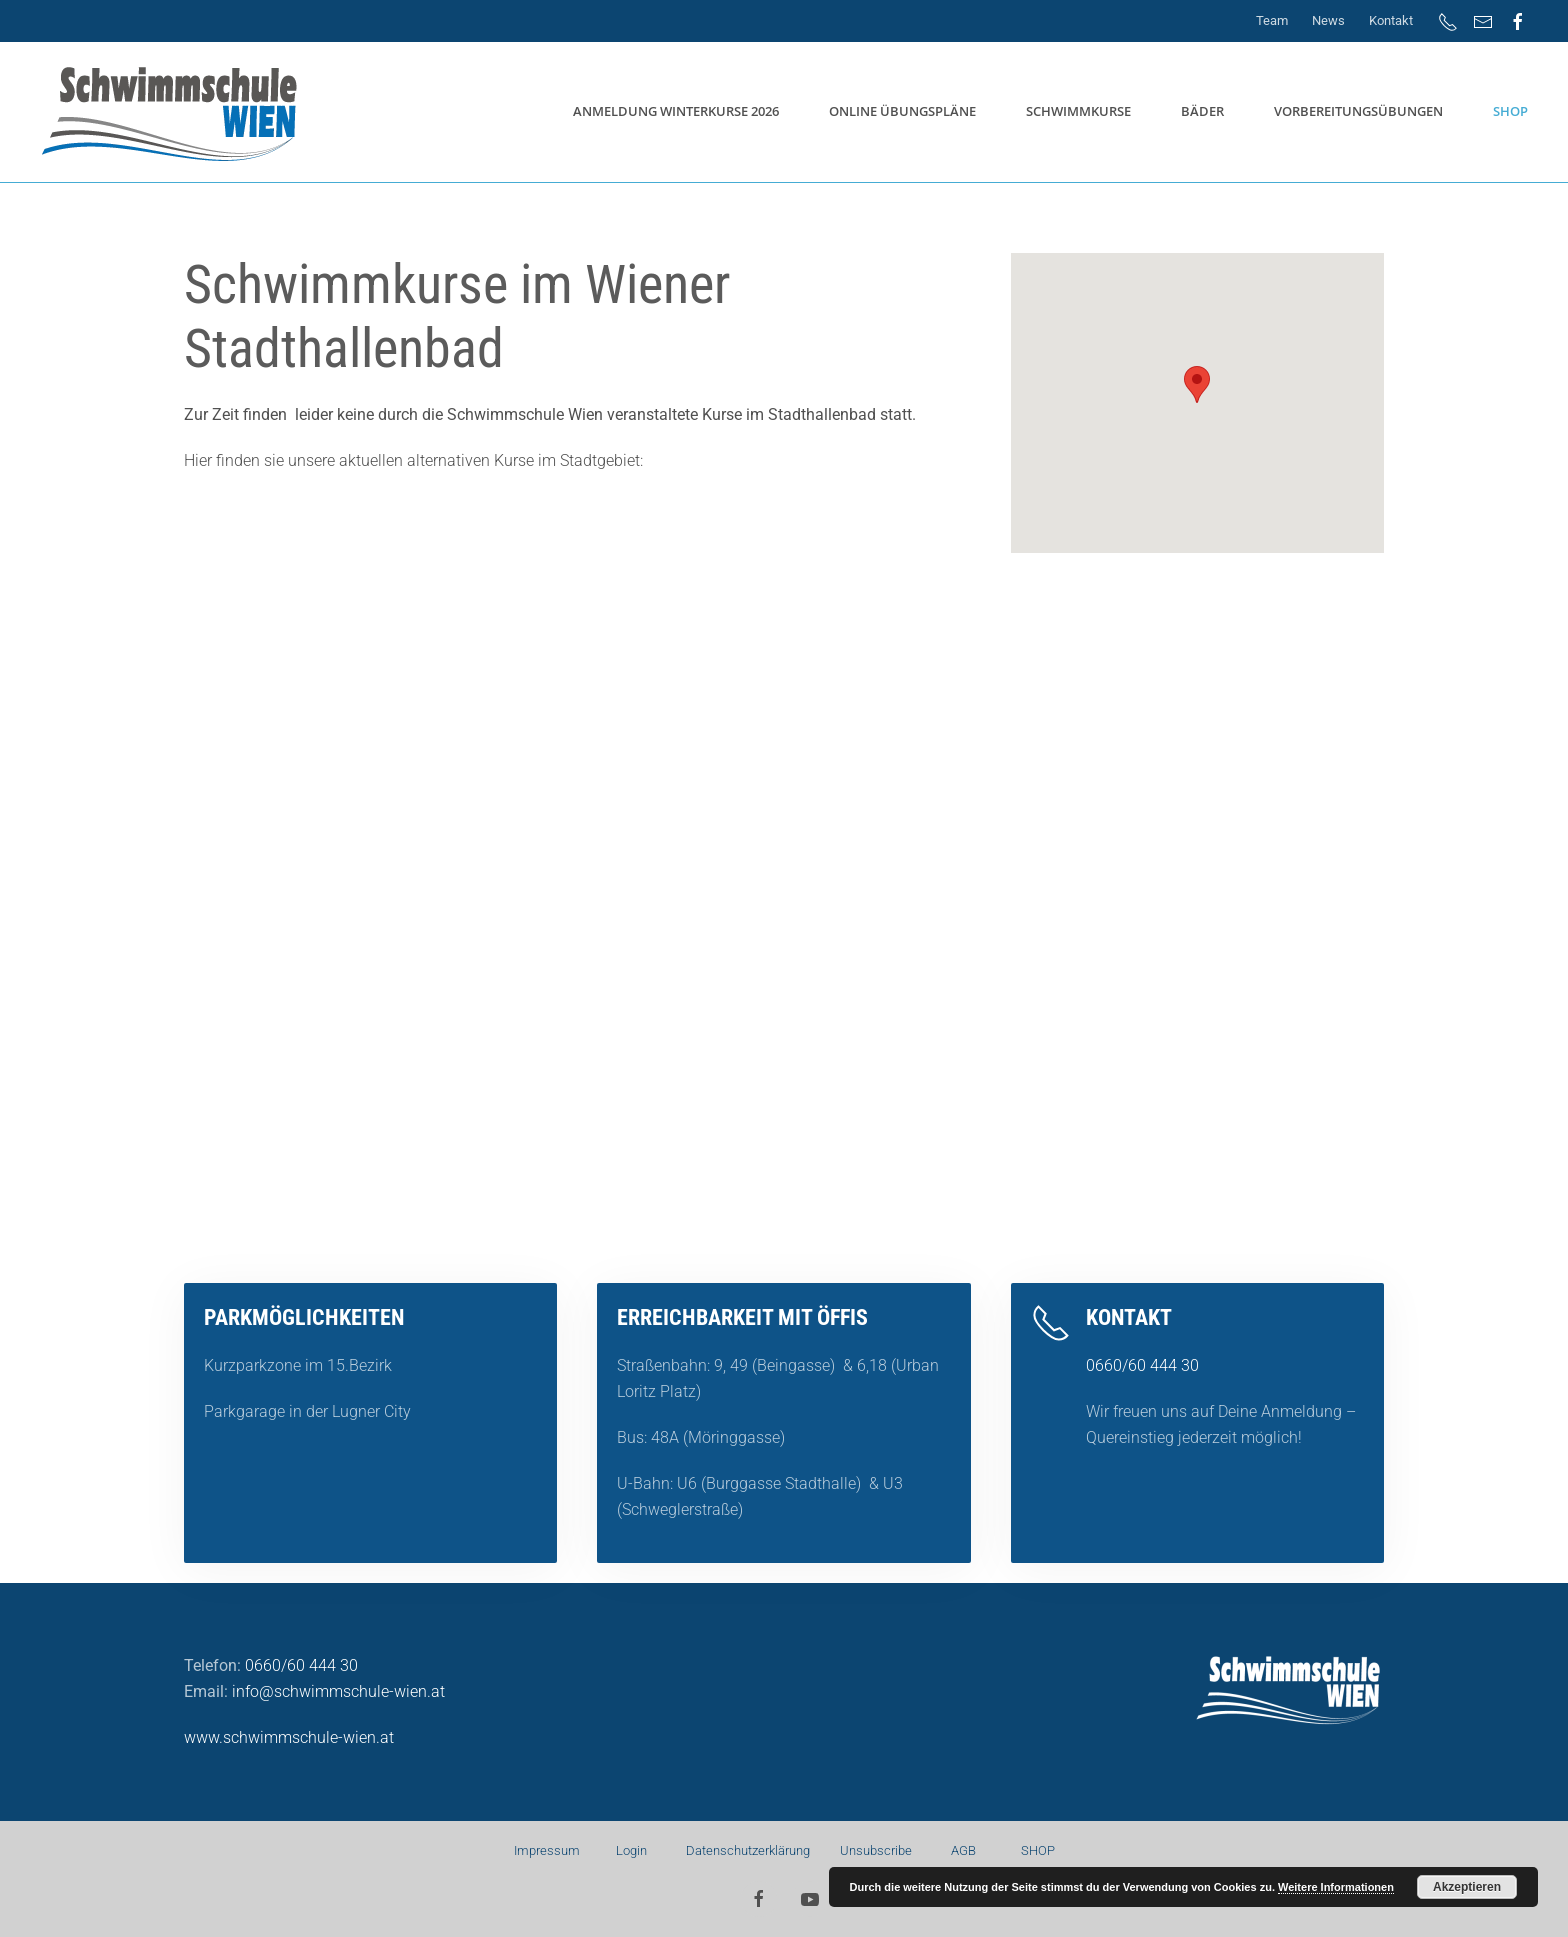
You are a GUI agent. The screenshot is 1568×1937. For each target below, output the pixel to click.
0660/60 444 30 (1142, 1365)
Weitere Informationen (1336, 1887)
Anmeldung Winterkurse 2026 (676, 111)
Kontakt (1391, 20)
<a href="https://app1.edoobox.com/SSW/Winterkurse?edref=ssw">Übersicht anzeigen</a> (784, 893)
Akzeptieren (1467, 1887)
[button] (1197, 384)
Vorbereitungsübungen (1358, 111)
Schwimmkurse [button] (1078, 111)
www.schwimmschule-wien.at (289, 1737)
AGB (962, 1850)
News (1328, 20)
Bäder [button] (1202, 111)
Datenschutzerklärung (749, 1850)
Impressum (547, 1850)
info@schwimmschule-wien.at (338, 1691)
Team (1272, 20)
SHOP (1510, 111)
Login (631, 1850)
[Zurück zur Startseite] (173, 112)
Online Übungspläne (902, 111)
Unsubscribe (876, 1850)
